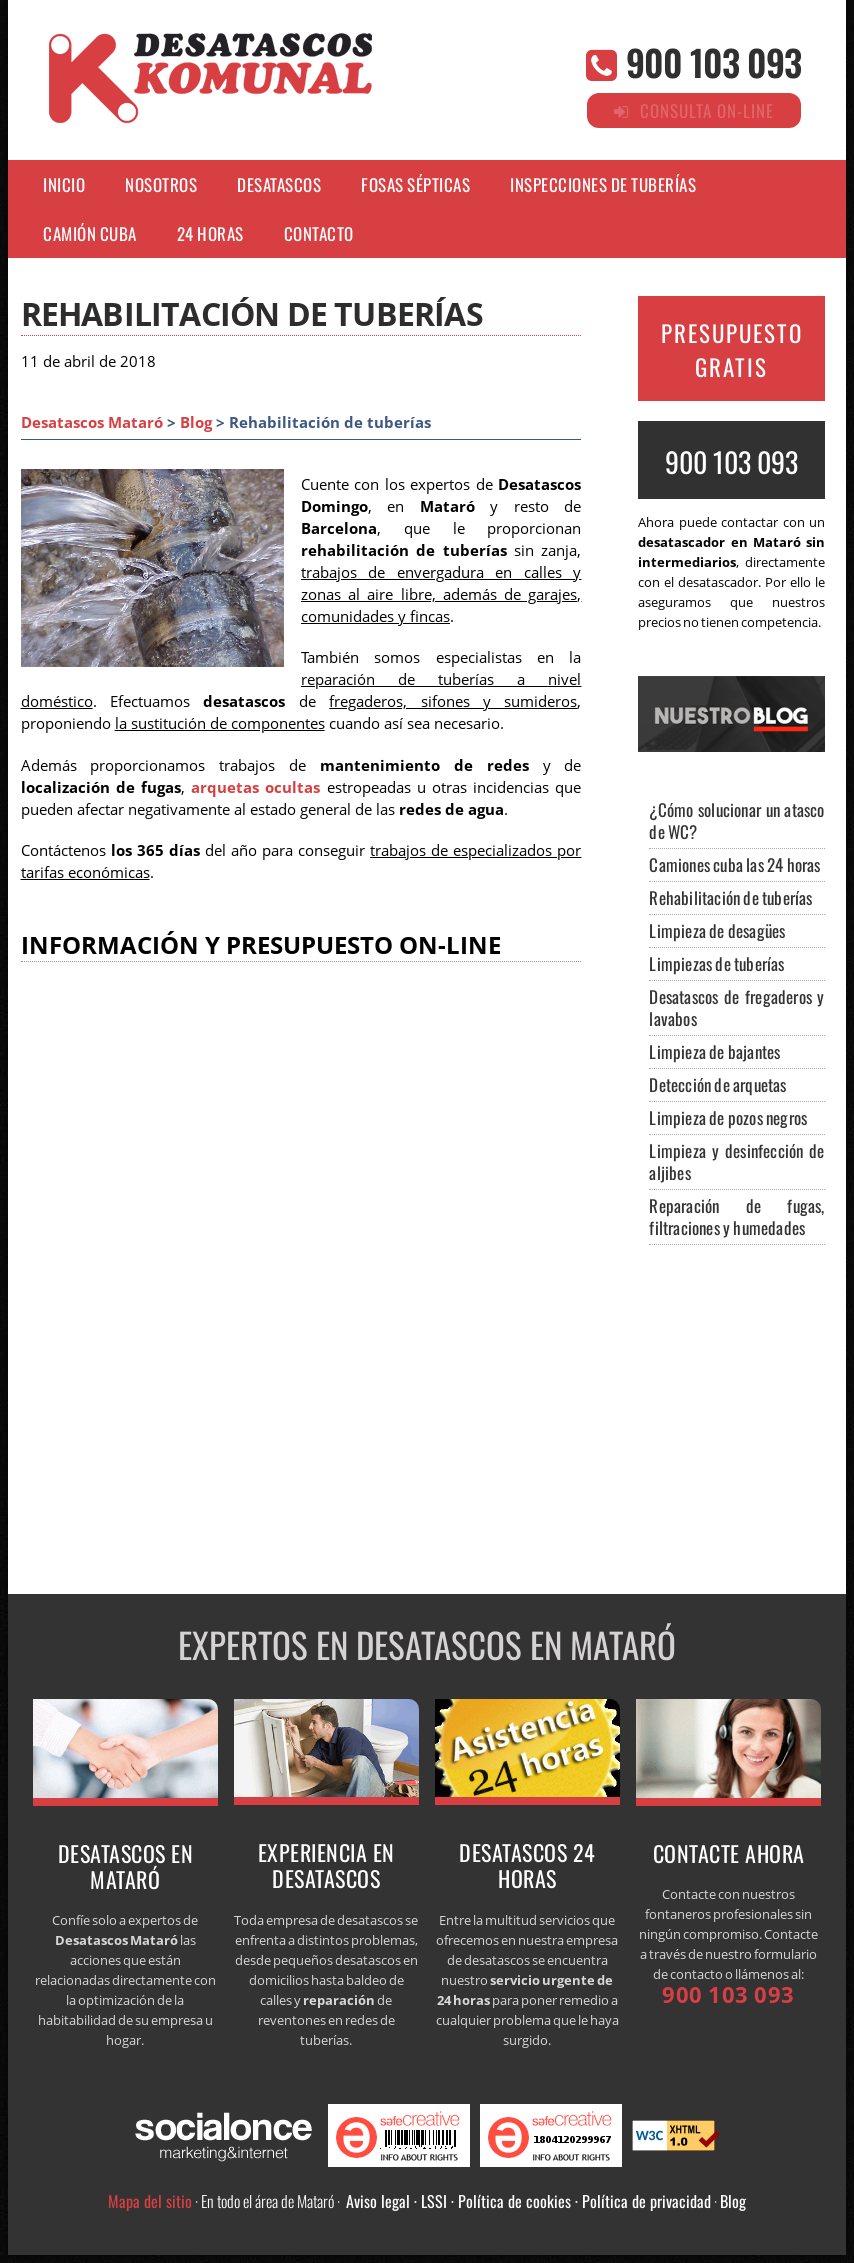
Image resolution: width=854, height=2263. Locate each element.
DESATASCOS (279, 184)
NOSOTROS (161, 184)
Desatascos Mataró (92, 422)
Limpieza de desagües (717, 930)
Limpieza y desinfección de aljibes (736, 1161)
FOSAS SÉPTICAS (415, 184)
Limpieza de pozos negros (728, 1117)
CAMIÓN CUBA (90, 233)
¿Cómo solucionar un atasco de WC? (736, 820)
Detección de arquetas (717, 1084)
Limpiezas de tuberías (716, 963)
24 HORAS (210, 233)
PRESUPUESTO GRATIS (732, 350)
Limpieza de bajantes (714, 1051)
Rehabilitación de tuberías (730, 897)
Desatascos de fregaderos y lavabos (736, 1007)
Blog (196, 422)
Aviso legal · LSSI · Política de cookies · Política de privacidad (528, 2201)
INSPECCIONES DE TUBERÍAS (603, 184)
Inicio (64, 184)
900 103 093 (713, 61)
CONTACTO (319, 233)
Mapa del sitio (150, 2201)
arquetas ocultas (255, 787)
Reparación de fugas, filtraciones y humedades (736, 1216)
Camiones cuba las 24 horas (734, 864)
